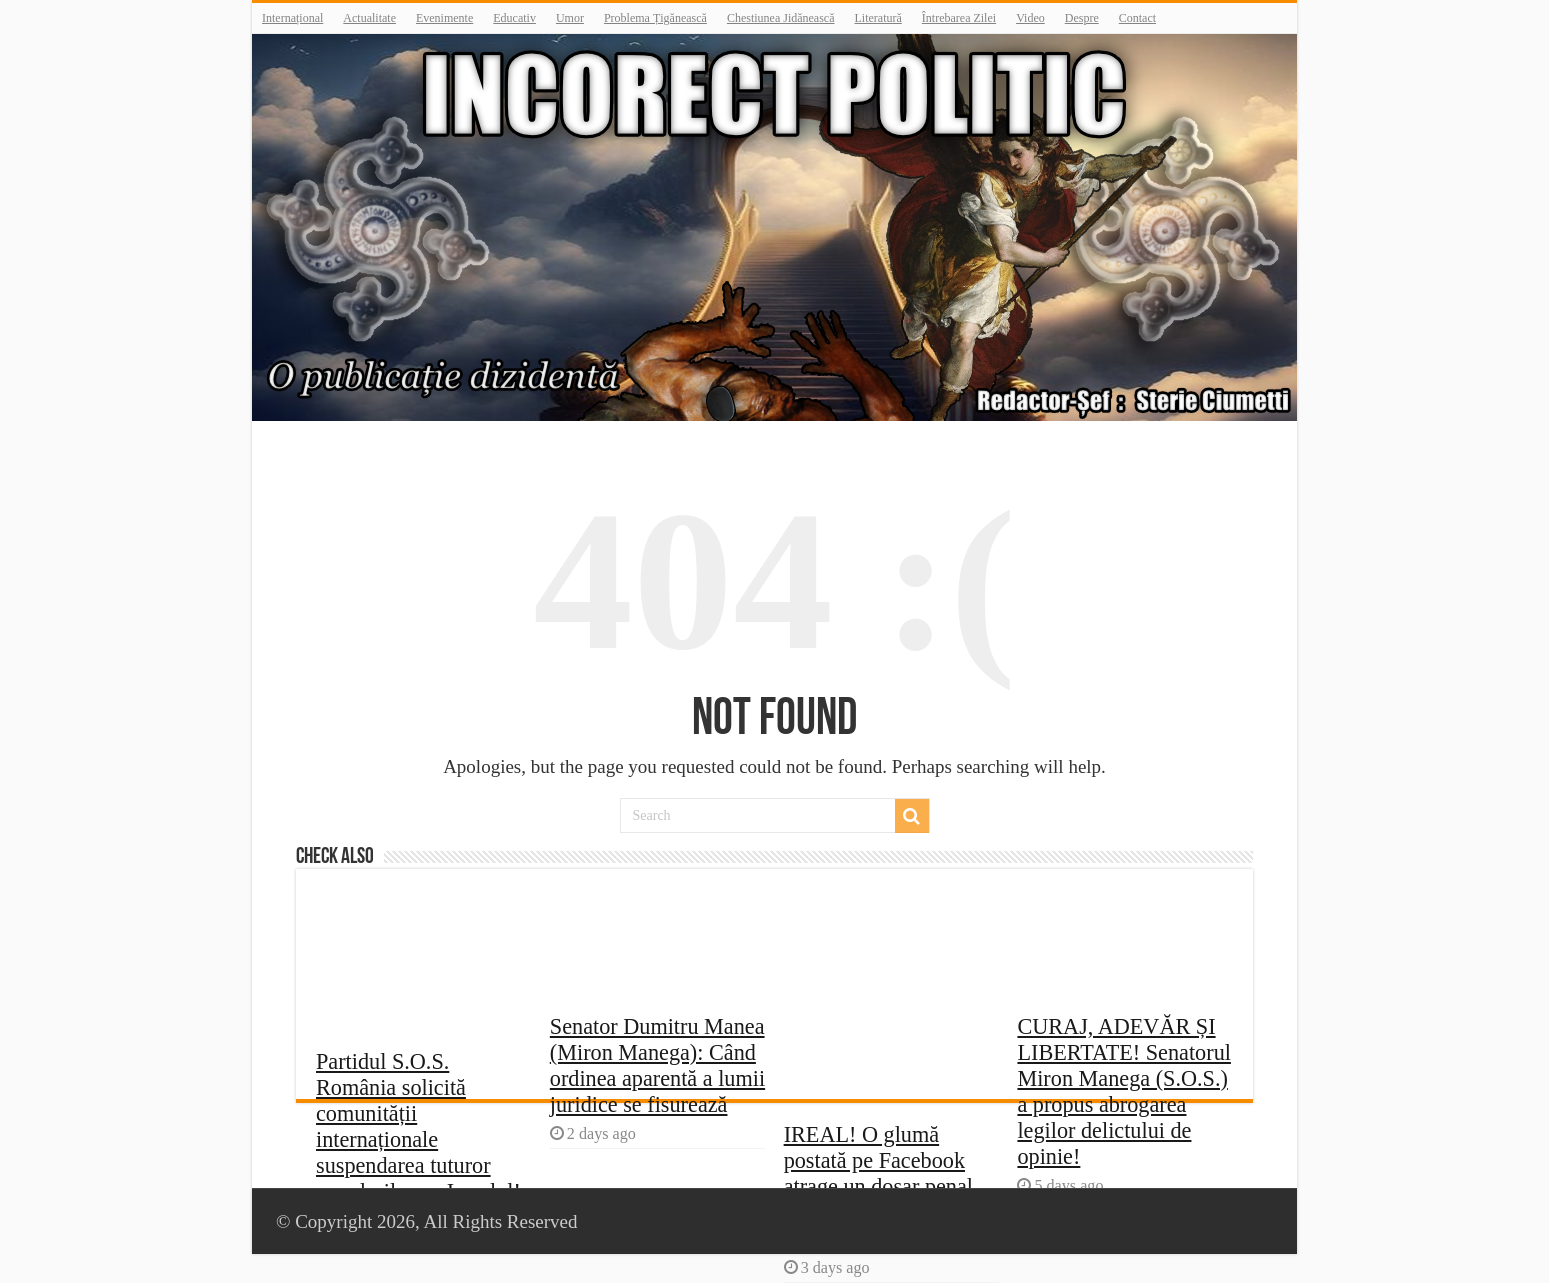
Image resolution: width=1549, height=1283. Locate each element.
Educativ (514, 18)
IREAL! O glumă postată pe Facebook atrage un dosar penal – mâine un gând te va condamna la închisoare (889, 1186)
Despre (1082, 18)
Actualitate (369, 18)
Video (1030, 18)
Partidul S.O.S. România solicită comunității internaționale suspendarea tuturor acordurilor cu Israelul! (418, 1126)
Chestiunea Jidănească (781, 18)
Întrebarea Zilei (959, 18)
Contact (1137, 18)
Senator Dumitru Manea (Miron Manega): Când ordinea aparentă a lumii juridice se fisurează (657, 1065)
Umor (570, 18)
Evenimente (444, 18)
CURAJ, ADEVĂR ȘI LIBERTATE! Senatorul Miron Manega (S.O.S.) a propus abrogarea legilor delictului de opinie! (1123, 1091)
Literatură (878, 18)
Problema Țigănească (655, 18)
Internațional (292, 18)
